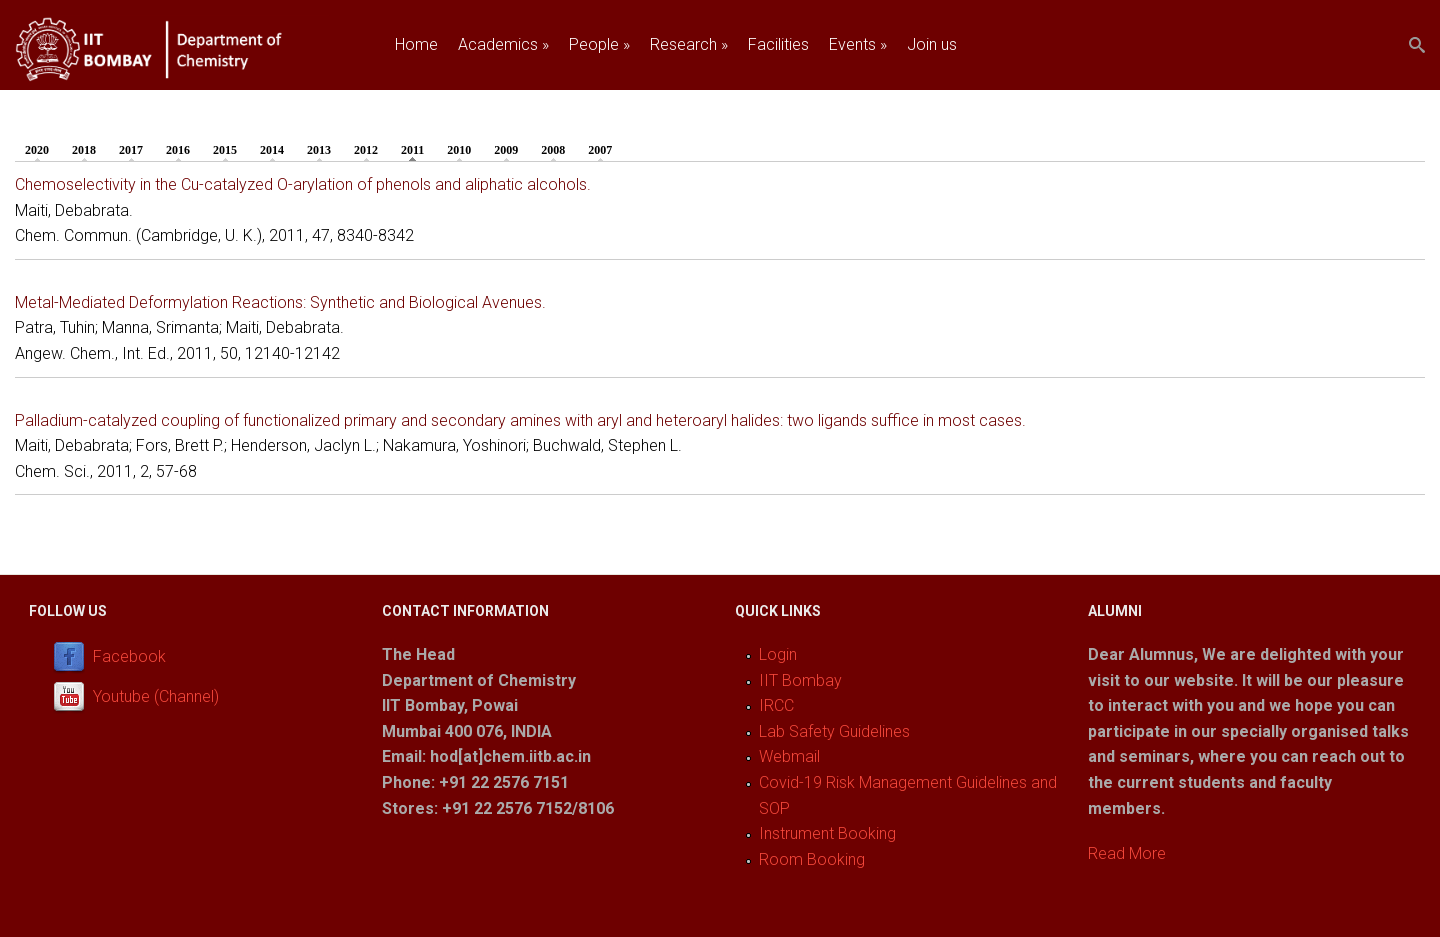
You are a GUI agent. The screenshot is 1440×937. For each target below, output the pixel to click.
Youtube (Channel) (156, 696)
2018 (84, 150)
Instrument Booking (827, 833)
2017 (131, 150)
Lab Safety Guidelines (834, 731)
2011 (417, 149)
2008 (553, 150)
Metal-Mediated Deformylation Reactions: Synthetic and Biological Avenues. (280, 302)
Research (689, 44)
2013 (319, 150)
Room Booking (812, 859)
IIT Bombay (800, 680)
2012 (366, 150)
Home (416, 44)
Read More (1127, 853)
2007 (600, 150)
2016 (178, 150)
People (599, 44)
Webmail (789, 756)
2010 (459, 150)
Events (858, 44)
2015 (225, 150)
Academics (503, 44)
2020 (37, 150)
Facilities (778, 44)
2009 (506, 150)
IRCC (776, 705)
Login (778, 654)
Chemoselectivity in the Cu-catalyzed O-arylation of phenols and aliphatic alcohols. (303, 184)
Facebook (129, 656)
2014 (272, 150)
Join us (932, 44)
